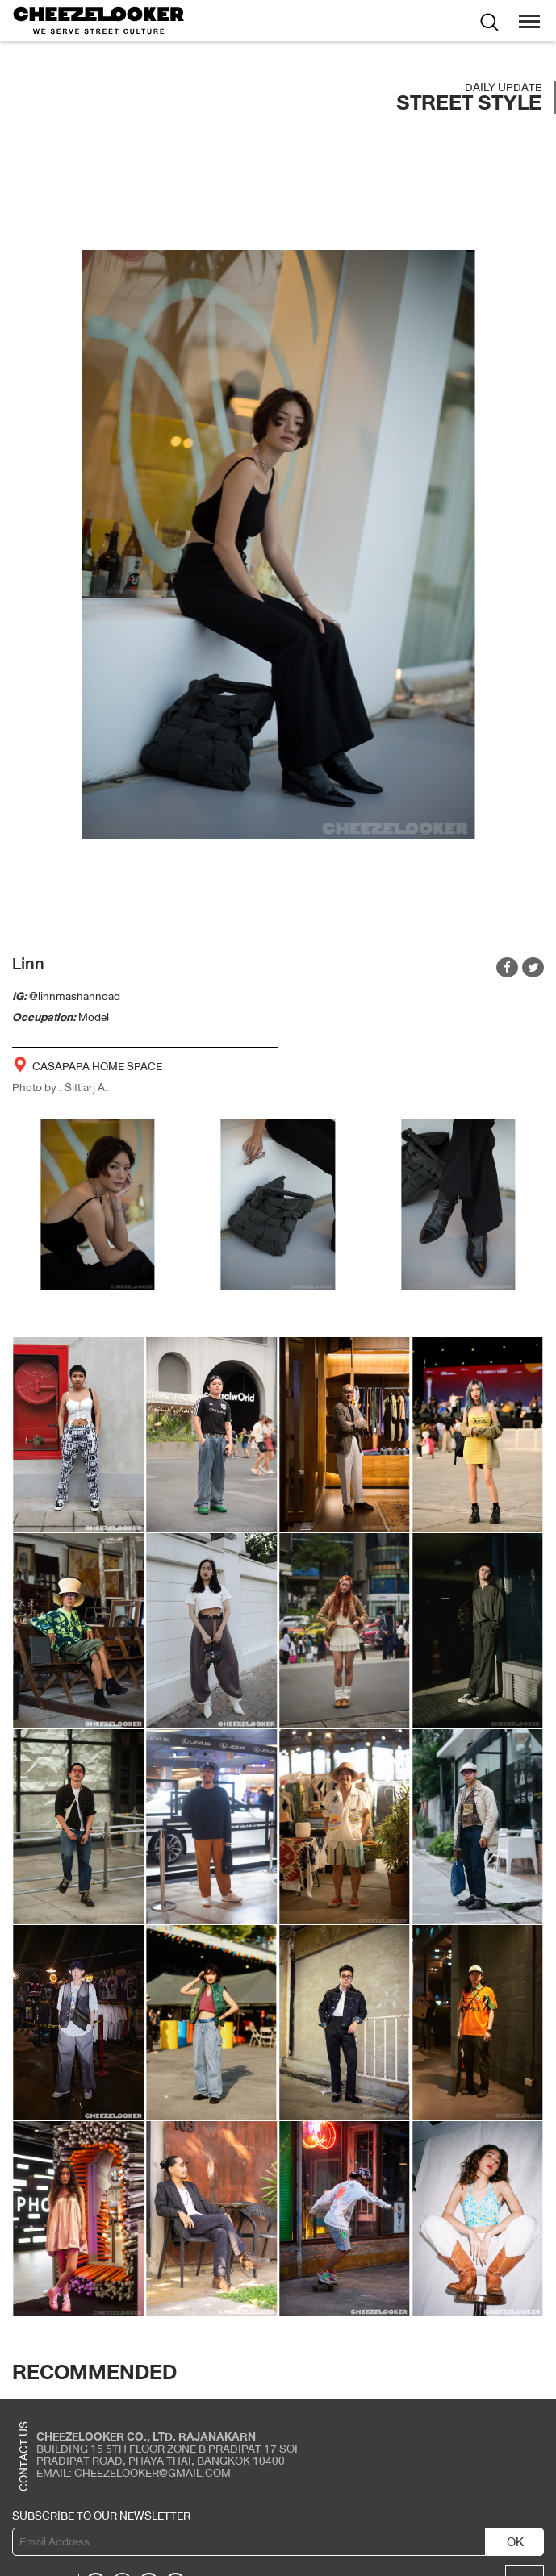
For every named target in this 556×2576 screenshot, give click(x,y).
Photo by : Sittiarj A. (60, 1087)
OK (515, 2542)
